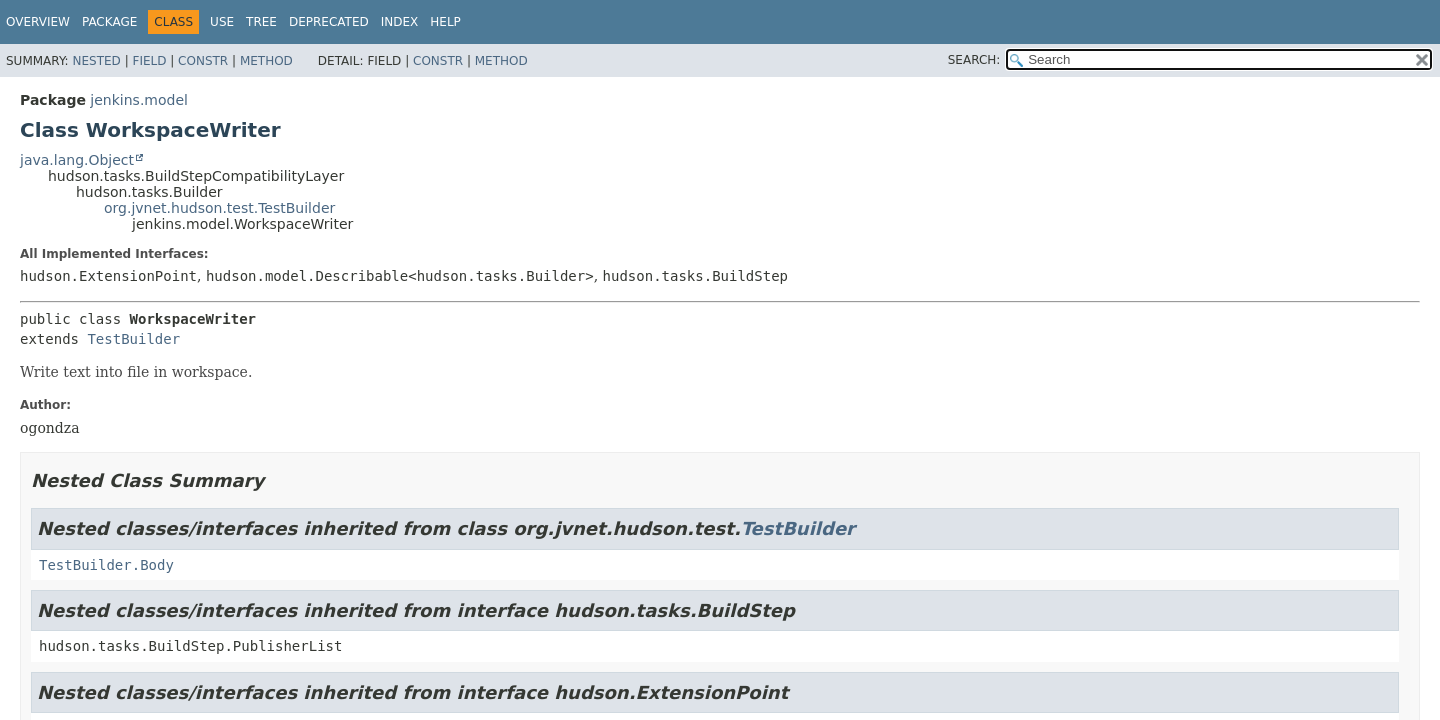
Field (149, 61)
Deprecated (329, 22)
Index (400, 22)
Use (222, 22)
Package (109, 22)
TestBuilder (133, 339)
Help (445, 22)
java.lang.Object (77, 160)
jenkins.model (139, 100)
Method (266, 61)
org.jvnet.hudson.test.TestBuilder (219, 208)
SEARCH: (974, 60)
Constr (203, 61)
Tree (261, 22)
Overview (38, 22)
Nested (96, 61)
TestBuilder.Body (106, 565)
